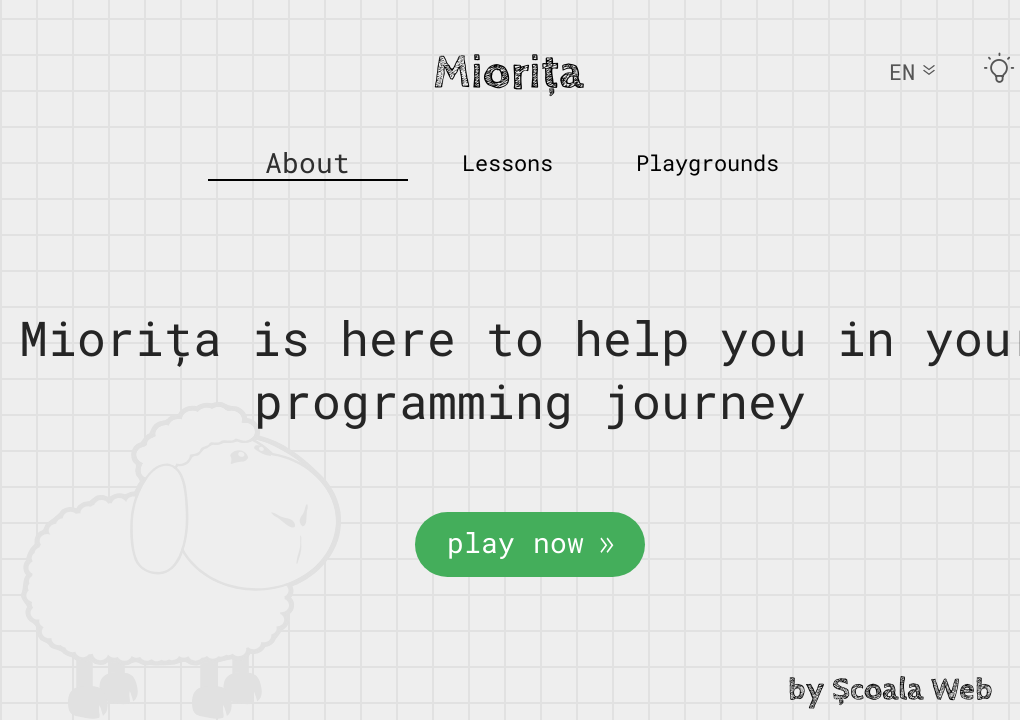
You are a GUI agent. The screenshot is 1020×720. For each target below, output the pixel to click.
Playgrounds (707, 162)
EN (912, 71)
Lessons (507, 162)
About (307, 162)
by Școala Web (890, 690)
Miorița (508, 73)
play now (530, 542)
